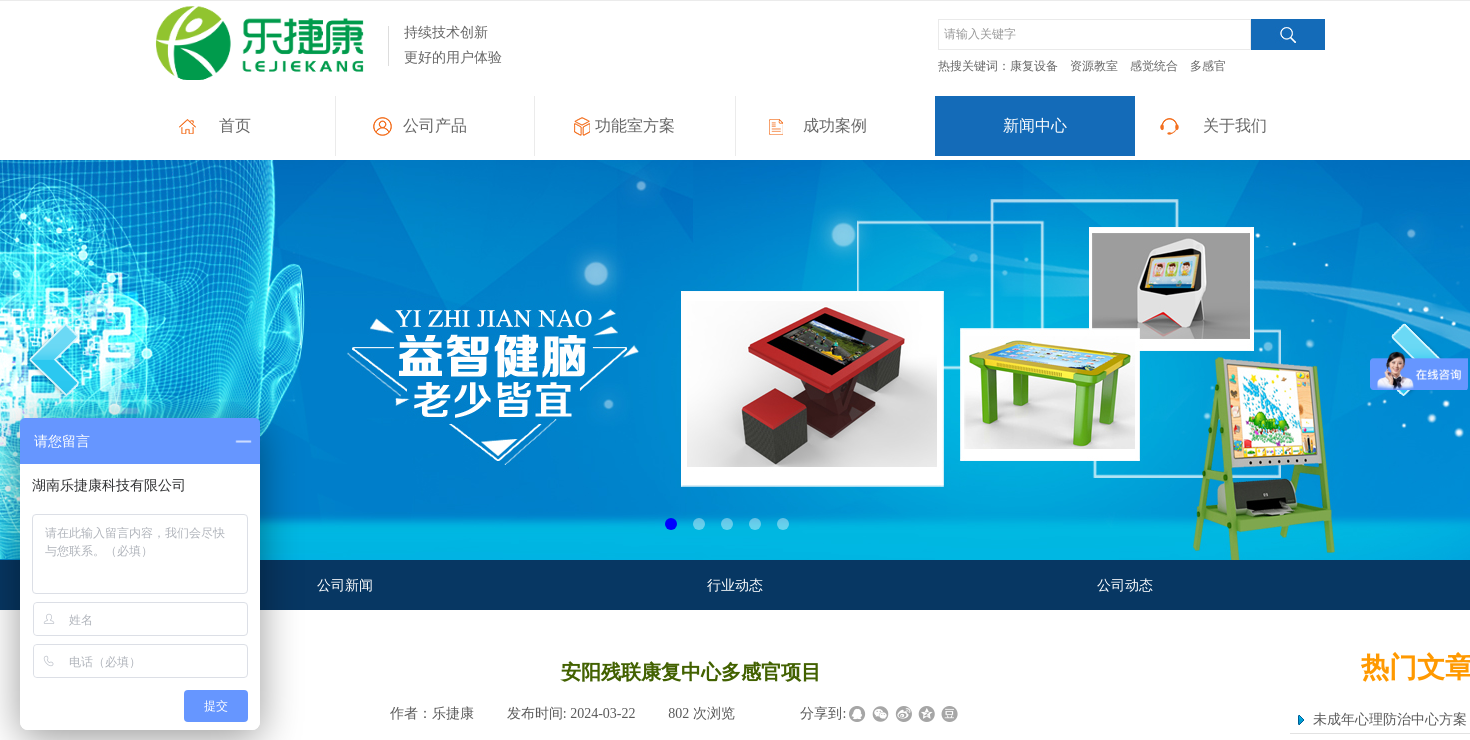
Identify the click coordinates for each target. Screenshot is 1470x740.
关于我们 (1235, 125)
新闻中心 (1035, 125)
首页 (235, 125)
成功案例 (835, 125)
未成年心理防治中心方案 (1390, 719)
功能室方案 (635, 125)
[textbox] (1094, 34)
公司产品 (435, 125)
